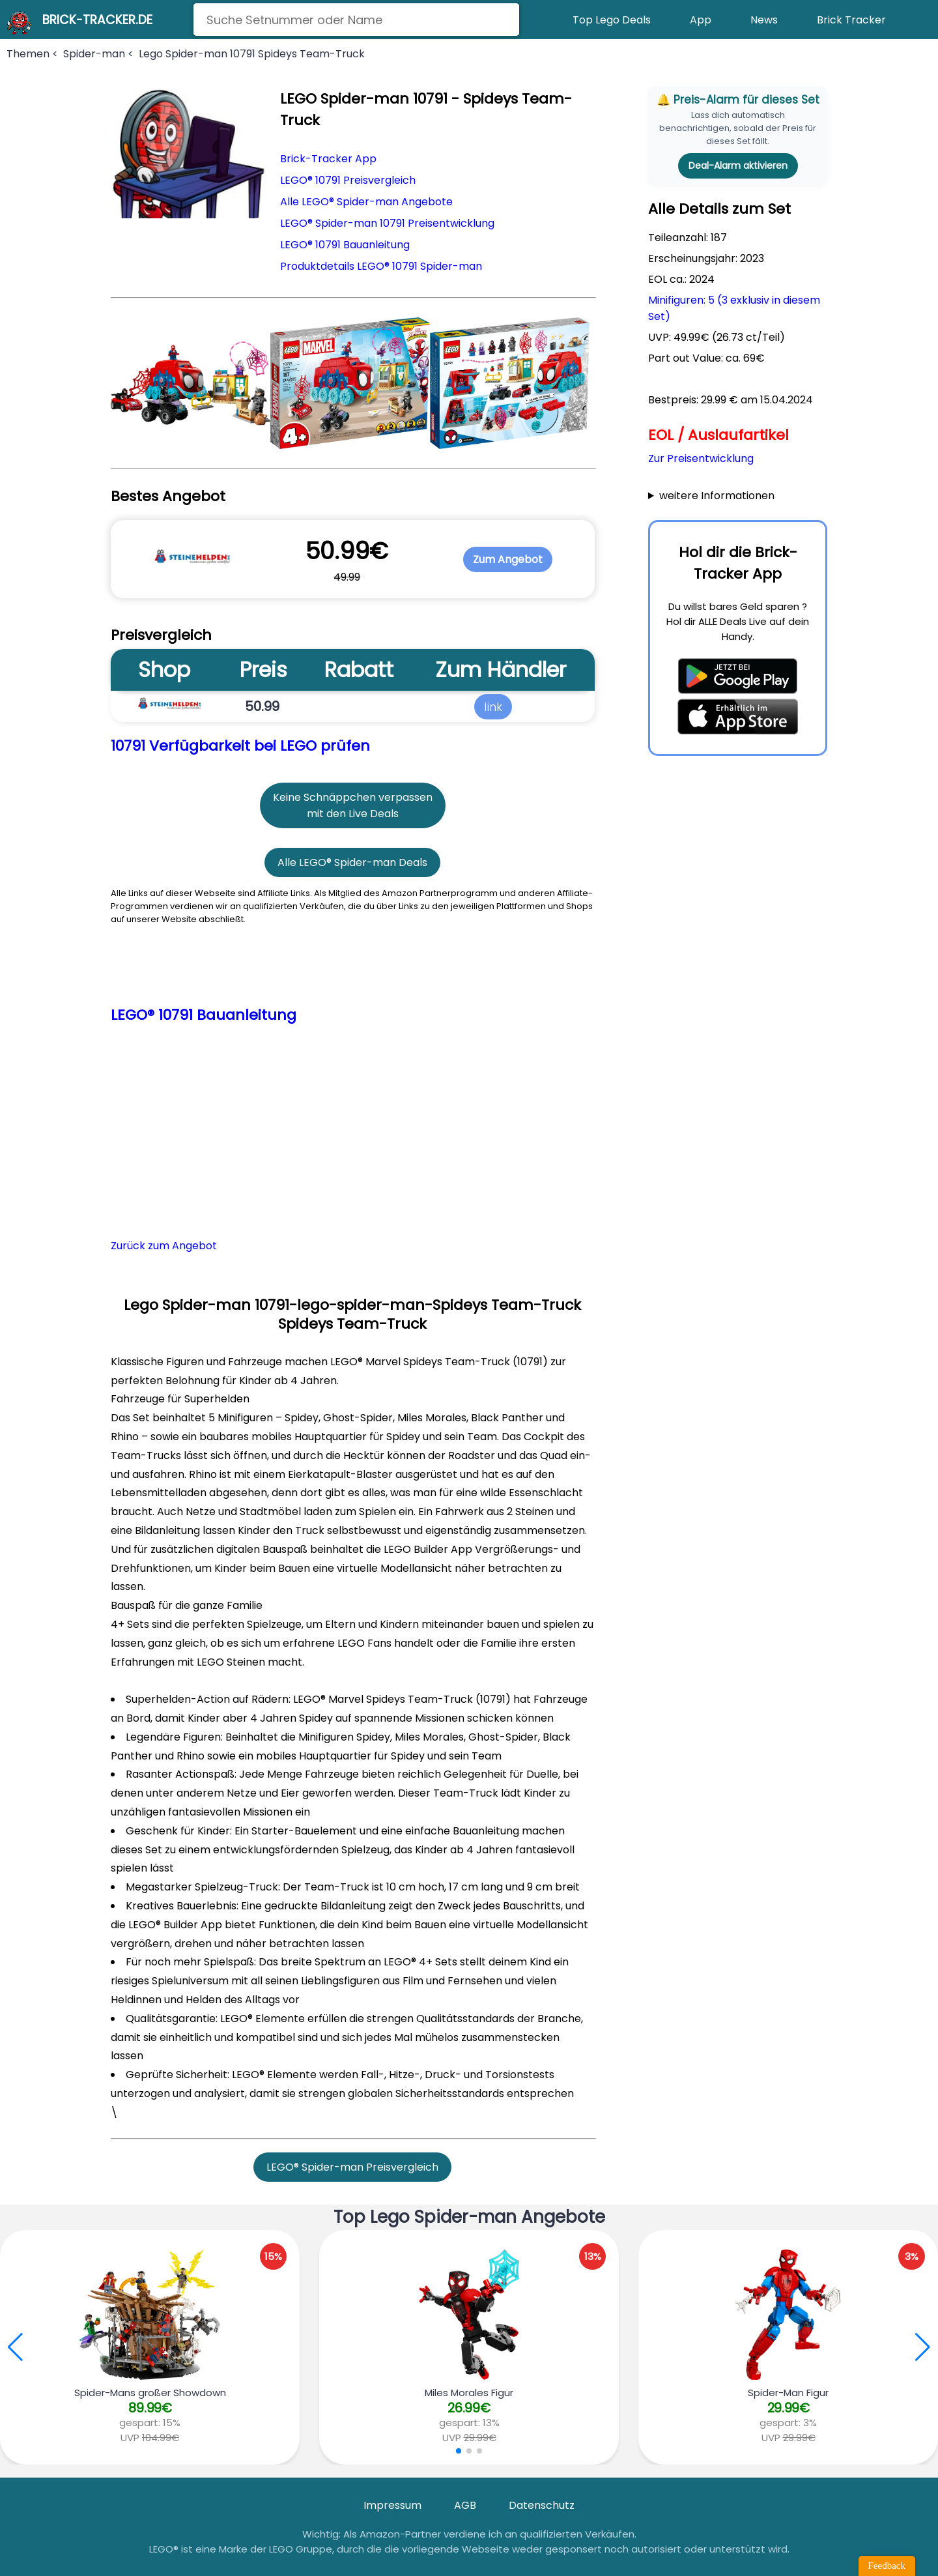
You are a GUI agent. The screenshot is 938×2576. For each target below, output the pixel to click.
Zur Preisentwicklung (701, 458)
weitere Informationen (717, 495)
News (764, 19)
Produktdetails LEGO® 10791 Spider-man (381, 266)
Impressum (392, 2505)
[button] (922, 2347)
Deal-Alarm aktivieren (738, 165)
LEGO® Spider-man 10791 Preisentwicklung (387, 223)
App (700, 19)
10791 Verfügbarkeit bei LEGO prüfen (240, 746)
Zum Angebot (508, 559)
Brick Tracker (851, 19)
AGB (465, 2505)
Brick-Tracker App (328, 158)
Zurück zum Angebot (164, 1245)
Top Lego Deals (612, 19)
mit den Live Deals (353, 813)
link (493, 706)
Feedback (886, 2565)
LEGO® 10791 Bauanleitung (345, 244)
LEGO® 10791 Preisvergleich (348, 180)
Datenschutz (542, 2505)
